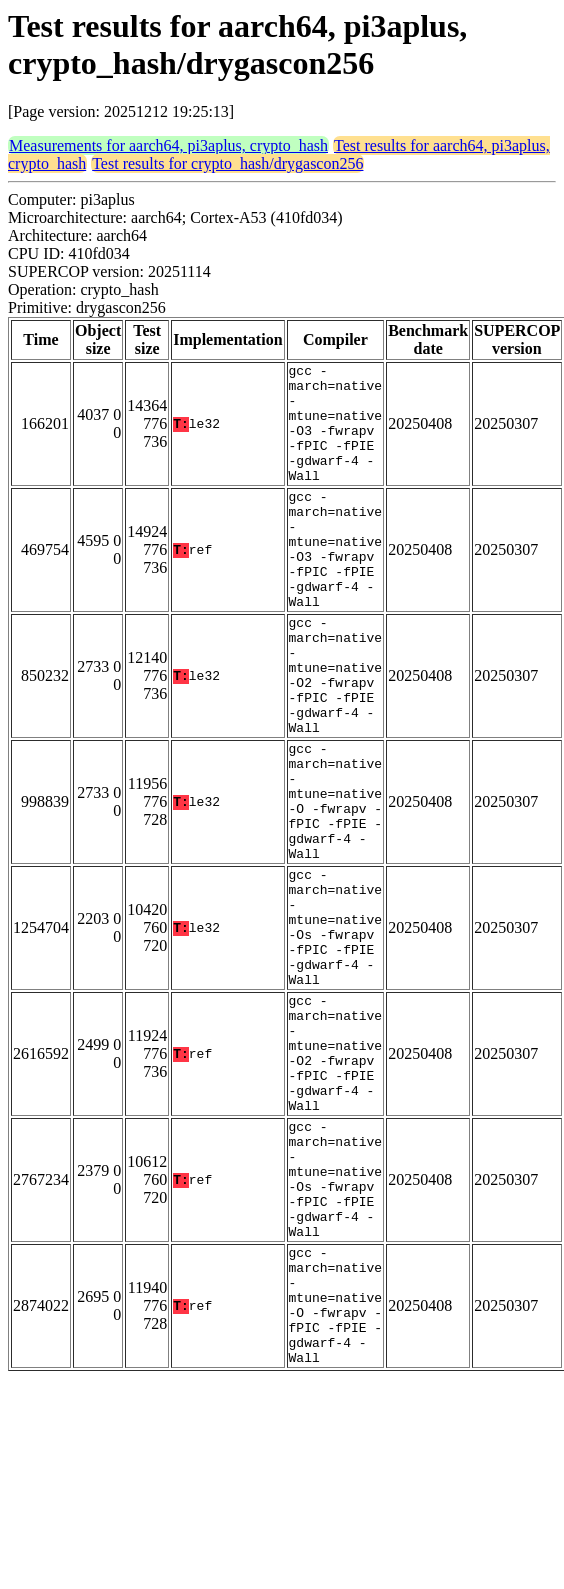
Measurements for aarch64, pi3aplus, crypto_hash (168, 145)
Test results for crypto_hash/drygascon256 (227, 163)
